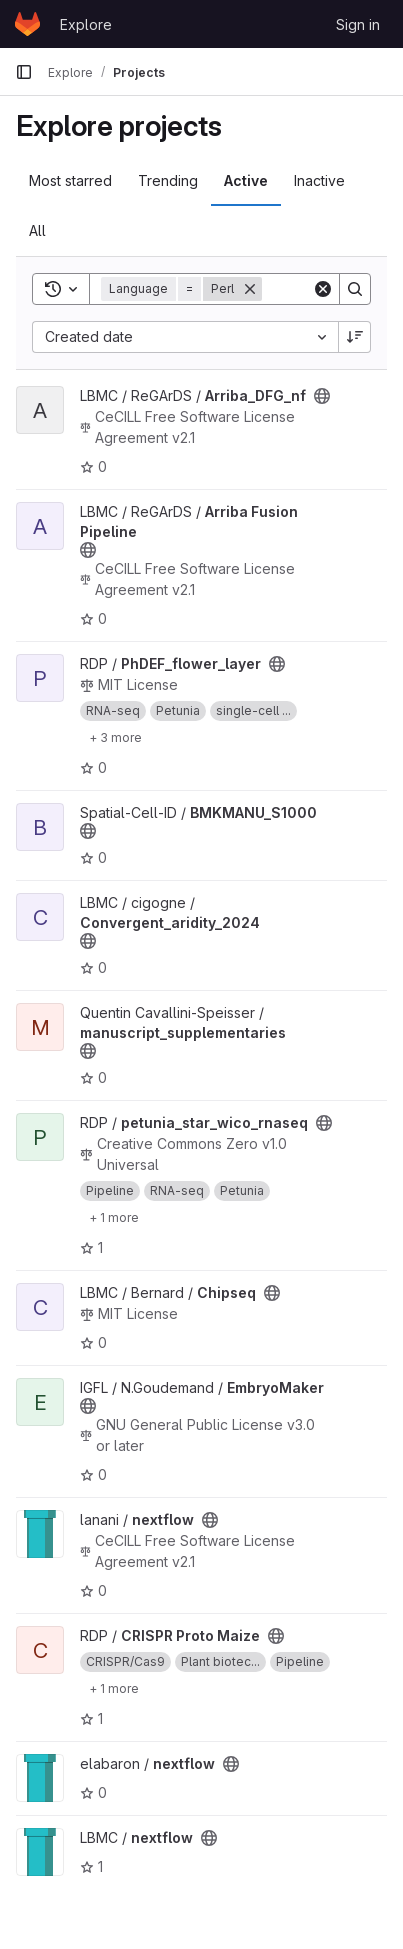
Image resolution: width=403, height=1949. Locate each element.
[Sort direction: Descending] (355, 337)
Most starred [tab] (70, 180)
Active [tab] (246, 180)
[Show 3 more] (115, 737)
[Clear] (323, 289)
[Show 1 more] (114, 1217)
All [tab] (37, 230)
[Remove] (250, 289)
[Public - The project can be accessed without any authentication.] (322, 396)
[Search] (355, 289)
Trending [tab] (168, 180)
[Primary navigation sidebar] (24, 72)
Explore (86, 24)
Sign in (358, 24)
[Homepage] (27, 24)
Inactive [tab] (319, 180)
